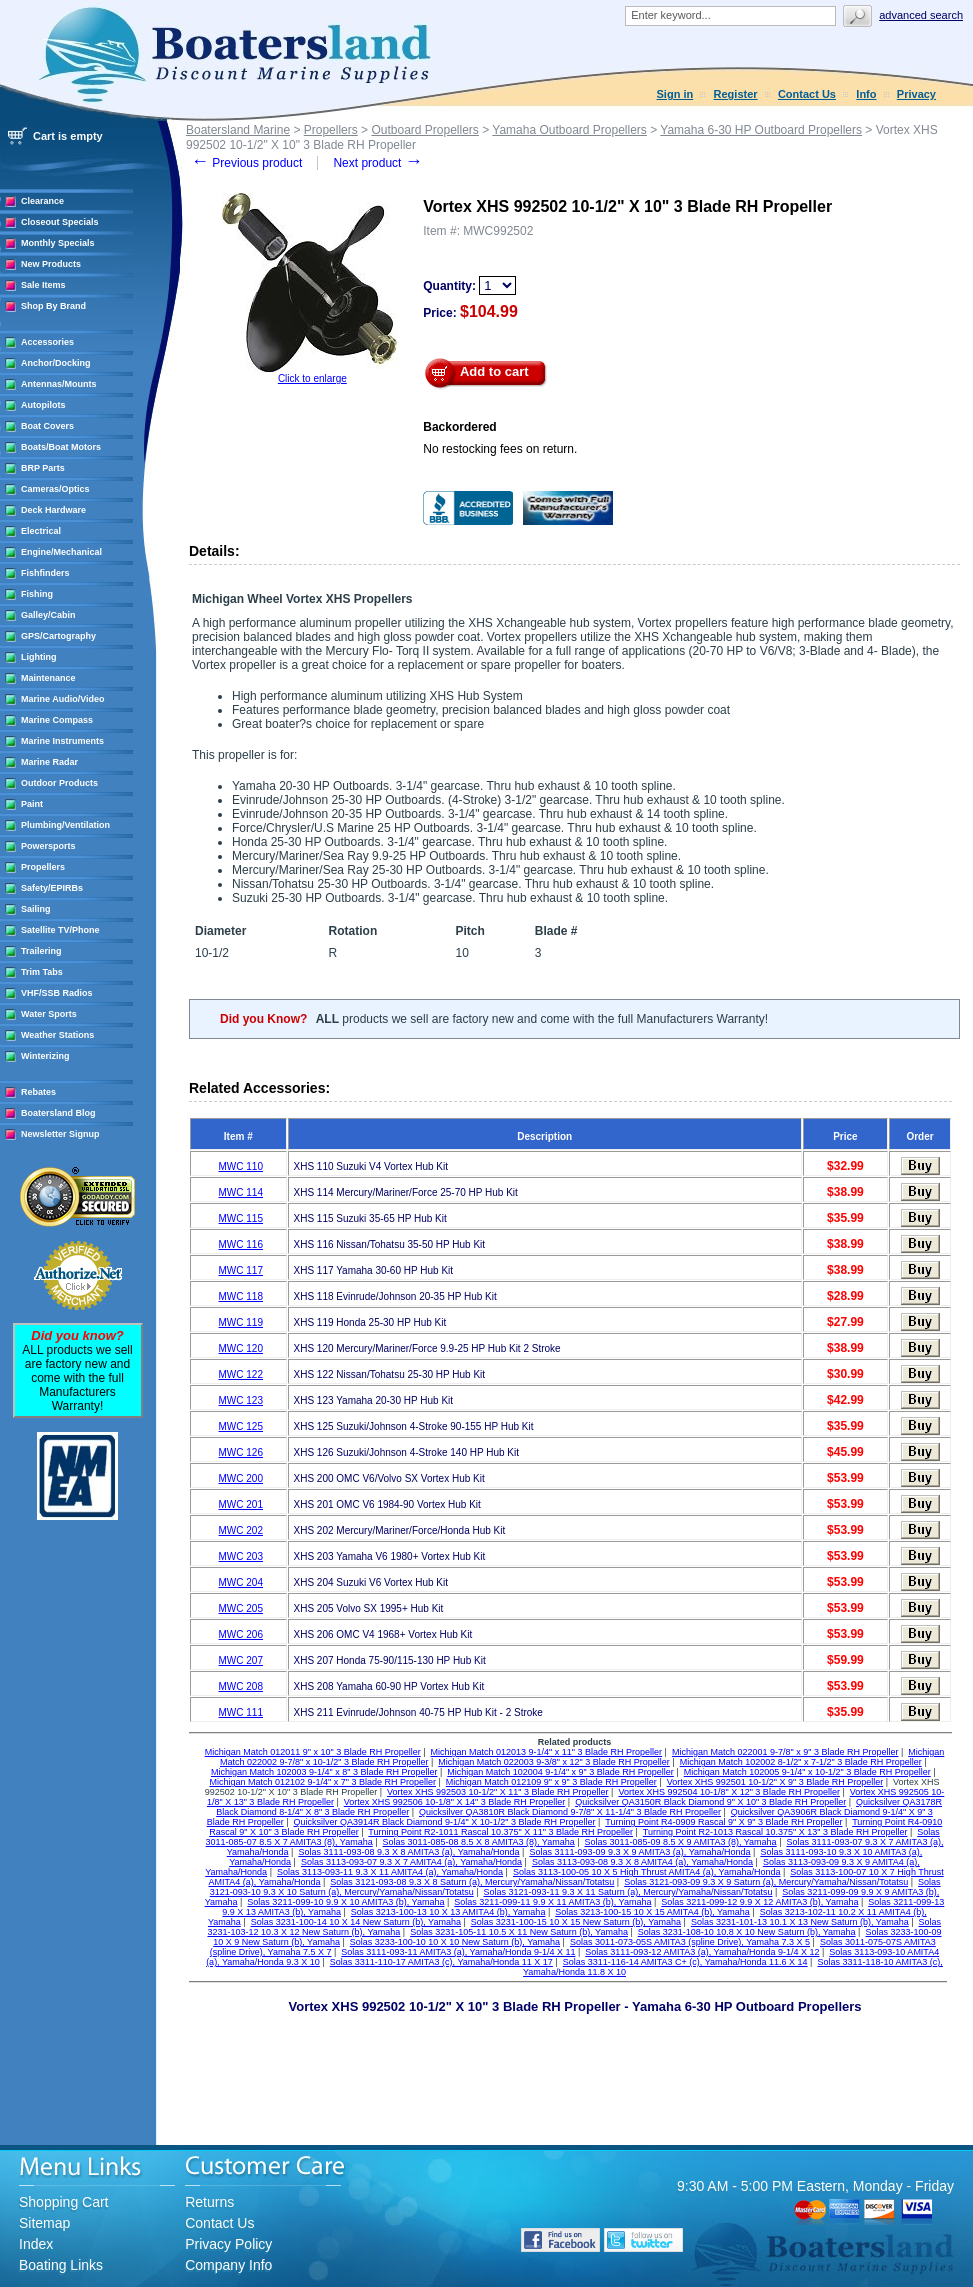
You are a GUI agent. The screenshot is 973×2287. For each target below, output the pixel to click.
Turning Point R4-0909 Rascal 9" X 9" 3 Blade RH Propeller (723, 1822)
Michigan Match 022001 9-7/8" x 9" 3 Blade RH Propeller (785, 1752)
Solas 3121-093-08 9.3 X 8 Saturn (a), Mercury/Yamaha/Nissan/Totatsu (472, 1882)
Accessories (47, 342)
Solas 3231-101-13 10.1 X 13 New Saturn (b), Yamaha (800, 1922)
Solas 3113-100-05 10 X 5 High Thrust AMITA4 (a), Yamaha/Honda (647, 1872)
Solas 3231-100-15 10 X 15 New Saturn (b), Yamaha (576, 1922)
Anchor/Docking (56, 363)
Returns (209, 2202)
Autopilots (43, 405)
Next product (377, 163)
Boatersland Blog (58, 1113)
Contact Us (807, 94)
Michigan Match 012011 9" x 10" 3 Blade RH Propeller (313, 1752)
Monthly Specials (58, 243)
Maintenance (48, 678)
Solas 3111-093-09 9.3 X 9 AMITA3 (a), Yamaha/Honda (639, 1852)
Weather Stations (57, 1035)
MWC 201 (241, 1504)
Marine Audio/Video (63, 699)
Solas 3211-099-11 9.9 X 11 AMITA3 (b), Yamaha (552, 1902)
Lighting (39, 657)
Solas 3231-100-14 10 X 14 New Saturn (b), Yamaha (356, 1922)
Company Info (228, 2265)
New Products (51, 264)
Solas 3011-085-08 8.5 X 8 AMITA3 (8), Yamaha (479, 1842)
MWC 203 (241, 1556)
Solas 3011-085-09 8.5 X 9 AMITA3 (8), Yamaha (681, 1842)
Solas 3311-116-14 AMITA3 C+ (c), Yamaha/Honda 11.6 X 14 (685, 1962)
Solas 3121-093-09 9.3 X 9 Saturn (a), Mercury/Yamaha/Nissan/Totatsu (766, 1882)
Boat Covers (47, 426)
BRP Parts (43, 468)
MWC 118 (241, 1296)
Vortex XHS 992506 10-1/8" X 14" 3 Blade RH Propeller (455, 1802)
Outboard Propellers (424, 130)
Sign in (675, 94)
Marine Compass (57, 720)
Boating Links (61, 2265)
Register (736, 94)
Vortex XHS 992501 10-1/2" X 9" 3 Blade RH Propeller (775, 1782)
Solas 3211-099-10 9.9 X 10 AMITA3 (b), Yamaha (345, 1902)
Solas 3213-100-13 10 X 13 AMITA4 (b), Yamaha (448, 1912)
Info (866, 94)
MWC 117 (241, 1270)
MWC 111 (241, 1712)
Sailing (36, 909)
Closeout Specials (60, 222)
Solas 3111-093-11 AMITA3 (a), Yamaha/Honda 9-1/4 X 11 (458, 1952)
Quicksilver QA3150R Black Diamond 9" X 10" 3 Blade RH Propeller (710, 1802)
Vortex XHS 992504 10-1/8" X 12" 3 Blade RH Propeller (729, 1792)
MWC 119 (241, 1322)
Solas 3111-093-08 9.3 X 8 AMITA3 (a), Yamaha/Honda (408, 1852)
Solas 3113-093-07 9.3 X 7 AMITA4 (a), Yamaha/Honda (411, 1862)
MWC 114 (241, 1192)
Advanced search (921, 15)
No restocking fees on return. (500, 449)
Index (36, 2244)
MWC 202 (241, 1530)
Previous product (246, 163)
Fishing (37, 594)
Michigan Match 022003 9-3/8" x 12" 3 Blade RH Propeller (554, 1762)
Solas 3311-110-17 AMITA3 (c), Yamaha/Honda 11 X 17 (441, 1962)
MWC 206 (241, 1634)
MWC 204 (241, 1582)
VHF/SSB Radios (57, 993)
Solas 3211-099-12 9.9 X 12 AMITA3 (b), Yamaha (759, 1902)
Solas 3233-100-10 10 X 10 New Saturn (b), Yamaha (455, 1942)
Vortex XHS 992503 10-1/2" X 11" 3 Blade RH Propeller (498, 1792)
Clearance (42, 201)
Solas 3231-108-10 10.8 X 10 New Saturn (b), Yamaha (747, 1932)
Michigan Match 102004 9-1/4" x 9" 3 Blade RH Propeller (560, 1772)
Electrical (41, 531)
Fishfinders (45, 573)
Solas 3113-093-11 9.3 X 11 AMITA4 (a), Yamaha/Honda (390, 1872)
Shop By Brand (53, 306)
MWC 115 (241, 1218)
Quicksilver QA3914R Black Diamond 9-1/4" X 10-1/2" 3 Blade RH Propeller (445, 1822)
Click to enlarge (312, 378)
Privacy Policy (228, 2244)
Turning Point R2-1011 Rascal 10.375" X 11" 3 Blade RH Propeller (500, 1832)
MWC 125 (241, 1426)
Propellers (43, 867)
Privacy (916, 94)
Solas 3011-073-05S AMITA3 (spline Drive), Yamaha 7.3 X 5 (690, 1942)
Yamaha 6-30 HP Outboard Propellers (761, 130)
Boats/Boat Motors (61, 447)
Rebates (38, 1092)
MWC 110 (241, 1166)
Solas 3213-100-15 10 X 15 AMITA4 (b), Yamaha (652, 1912)
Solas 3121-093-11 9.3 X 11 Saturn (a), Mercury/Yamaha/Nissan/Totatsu (628, 1892)
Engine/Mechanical (61, 552)
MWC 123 (241, 1400)
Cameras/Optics (55, 489)
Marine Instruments (62, 741)
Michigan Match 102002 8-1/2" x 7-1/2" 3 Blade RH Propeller (801, 1762)
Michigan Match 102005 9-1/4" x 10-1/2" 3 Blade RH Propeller (807, 1772)
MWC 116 (241, 1244)
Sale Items (43, 285)
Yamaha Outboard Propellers (569, 130)
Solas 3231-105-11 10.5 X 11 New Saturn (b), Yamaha (519, 1932)
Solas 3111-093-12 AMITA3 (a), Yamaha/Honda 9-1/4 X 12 (702, 1952)
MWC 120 (241, 1348)
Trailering (41, 951)
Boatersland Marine (238, 130)
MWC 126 (241, 1452)
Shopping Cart (64, 2202)
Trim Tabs (42, 972)
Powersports (48, 846)
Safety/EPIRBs (52, 888)
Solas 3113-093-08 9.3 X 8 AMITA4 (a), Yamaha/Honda (642, 1862)
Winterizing (45, 1056)
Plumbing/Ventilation (65, 825)
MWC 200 (241, 1478)
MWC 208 (241, 1686)
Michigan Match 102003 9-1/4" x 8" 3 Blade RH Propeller (324, 1772)
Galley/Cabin (48, 615)
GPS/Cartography (58, 636)
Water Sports (49, 1014)
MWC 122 (241, 1374)
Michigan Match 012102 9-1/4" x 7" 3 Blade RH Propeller (322, 1782)
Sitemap (44, 2223)
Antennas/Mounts (59, 384)
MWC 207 (241, 1660)
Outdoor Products (59, 783)
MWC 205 (241, 1608)
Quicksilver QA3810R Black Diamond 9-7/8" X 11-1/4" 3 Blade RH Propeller (570, 1812)
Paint (32, 804)
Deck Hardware (53, 510)
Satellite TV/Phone (60, 930)
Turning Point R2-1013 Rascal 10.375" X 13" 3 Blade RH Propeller (775, 1832)
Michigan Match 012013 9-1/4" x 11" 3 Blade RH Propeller (547, 1752)
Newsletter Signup (60, 1134)
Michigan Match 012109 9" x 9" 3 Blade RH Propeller (551, 1782)
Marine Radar (49, 762)
